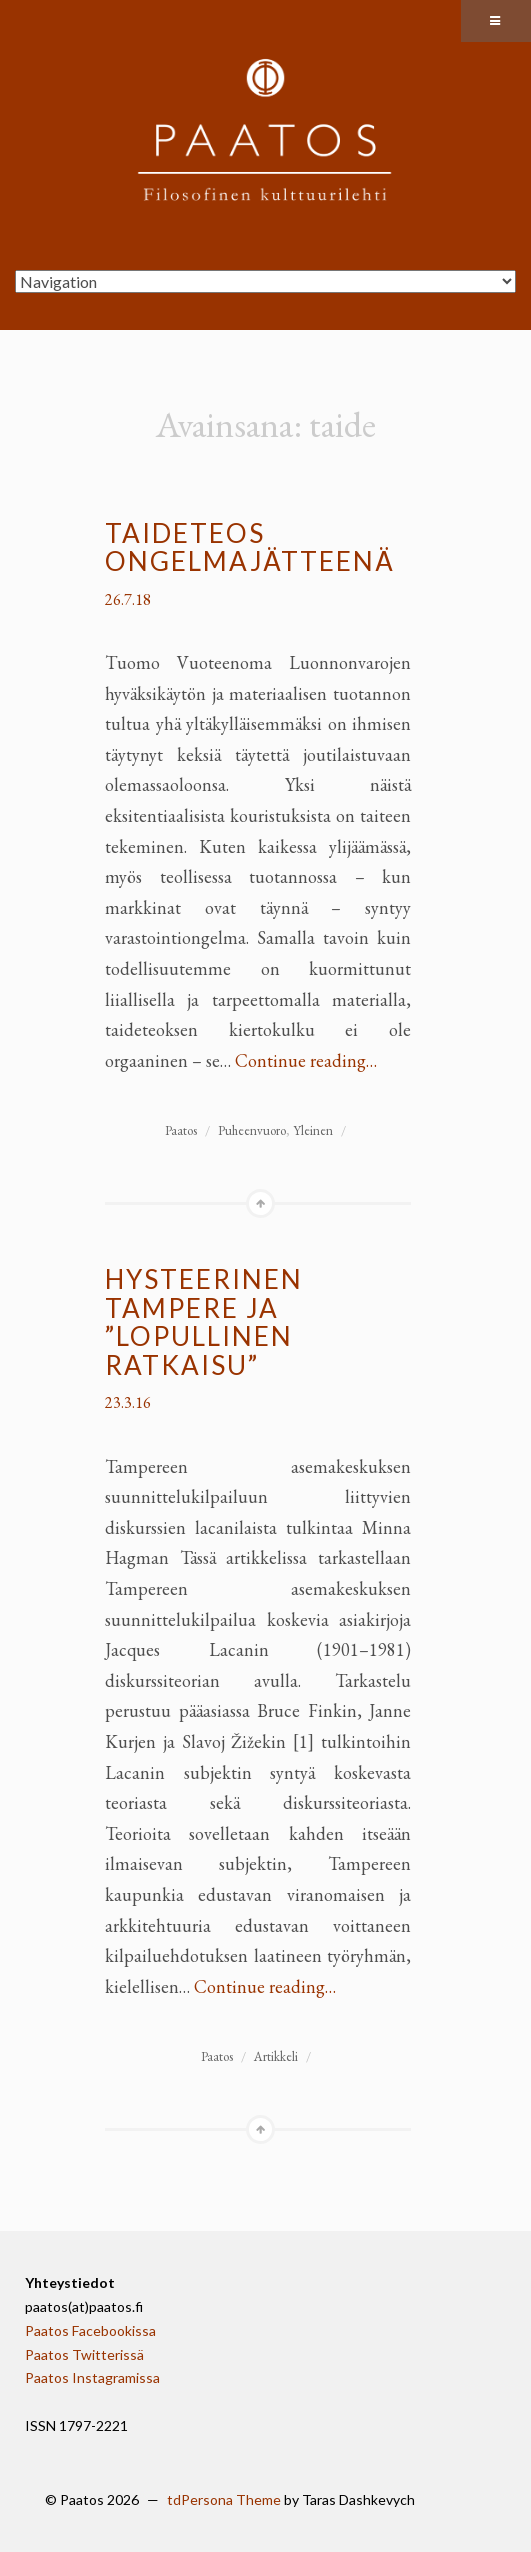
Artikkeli (276, 2056)
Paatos (181, 1130)
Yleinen (313, 1130)
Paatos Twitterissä (84, 2354)
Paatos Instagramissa (92, 2377)
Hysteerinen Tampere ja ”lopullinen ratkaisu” (204, 1322)
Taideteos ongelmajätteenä (250, 547)
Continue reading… (306, 1060)
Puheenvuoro (252, 1130)
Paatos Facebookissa (90, 2330)
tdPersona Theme (224, 2499)
